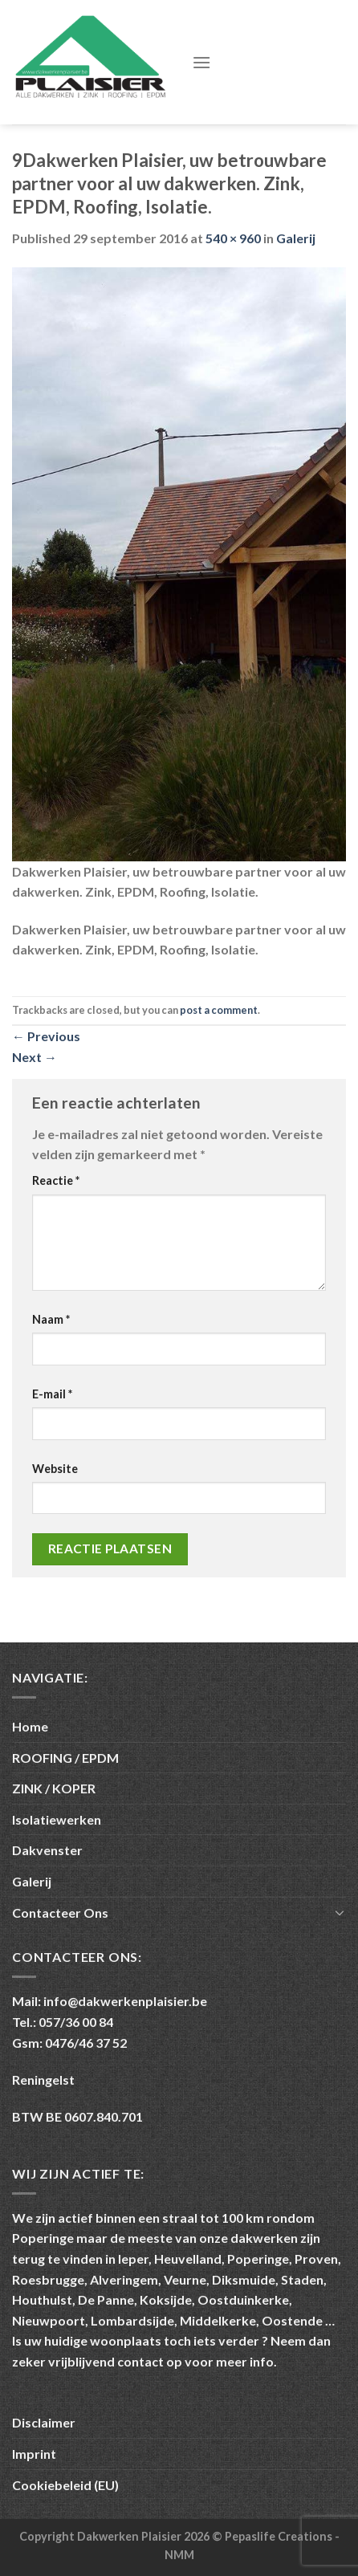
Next (34, 1056)
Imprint (34, 2453)
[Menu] (201, 62)
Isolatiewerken (56, 1819)
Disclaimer (43, 2422)
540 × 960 (233, 238)
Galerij (295, 238)
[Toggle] (339, 1912)
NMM (179, 2555)
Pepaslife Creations (280, 2536)
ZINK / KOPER (54, 1788)
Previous (46, 1036)
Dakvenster (47, 1850)
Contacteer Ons (60, 1912)
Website (55, 1468)
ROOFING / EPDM (65, 1757)
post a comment (219, 1009)
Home (30, 1726)
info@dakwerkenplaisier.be (125, 2000)
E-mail (52, 1394)
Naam (51, 1319)
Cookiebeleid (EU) (65, 2485)
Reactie (55, 1180)
